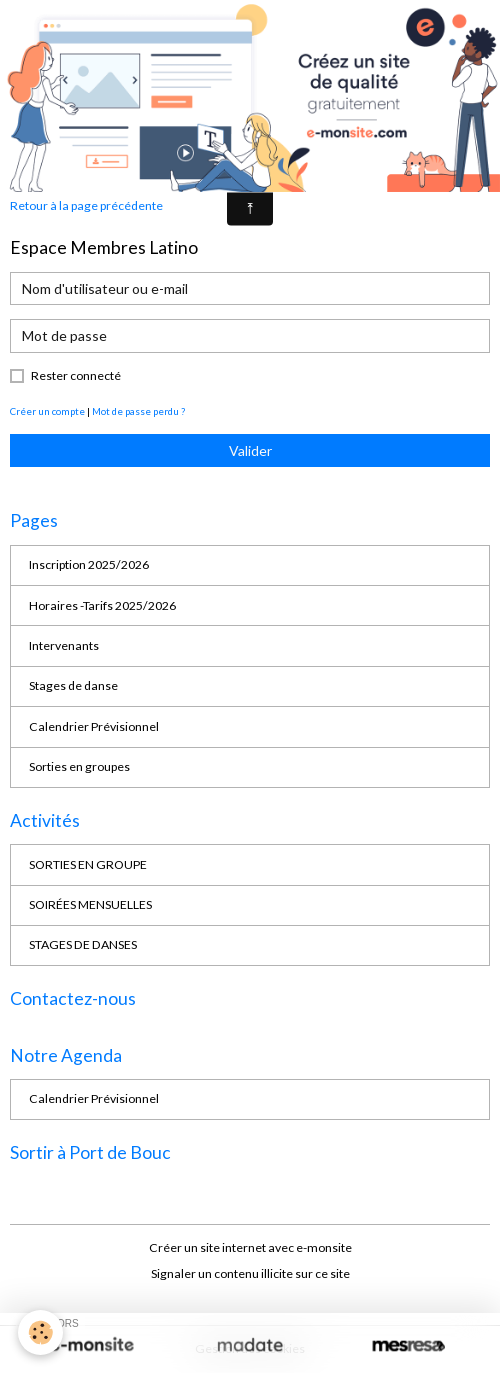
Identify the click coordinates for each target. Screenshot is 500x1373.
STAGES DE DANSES (83, 944)
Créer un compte (47, 411)
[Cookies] (40, 1332)
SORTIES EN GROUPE (88, 864)
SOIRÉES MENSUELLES (90, 904)
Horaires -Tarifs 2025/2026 (102, 605)
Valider (250, 450)
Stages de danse (73, 685)
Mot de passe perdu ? (138, 411)
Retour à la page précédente (86, 205)
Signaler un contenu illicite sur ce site (250, 1273)
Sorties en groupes (79, 766)
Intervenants (64, 645)
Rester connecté (76, 375)
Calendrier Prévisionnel (94, 726)
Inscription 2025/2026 (89, 564)
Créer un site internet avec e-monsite (250, 1247)
